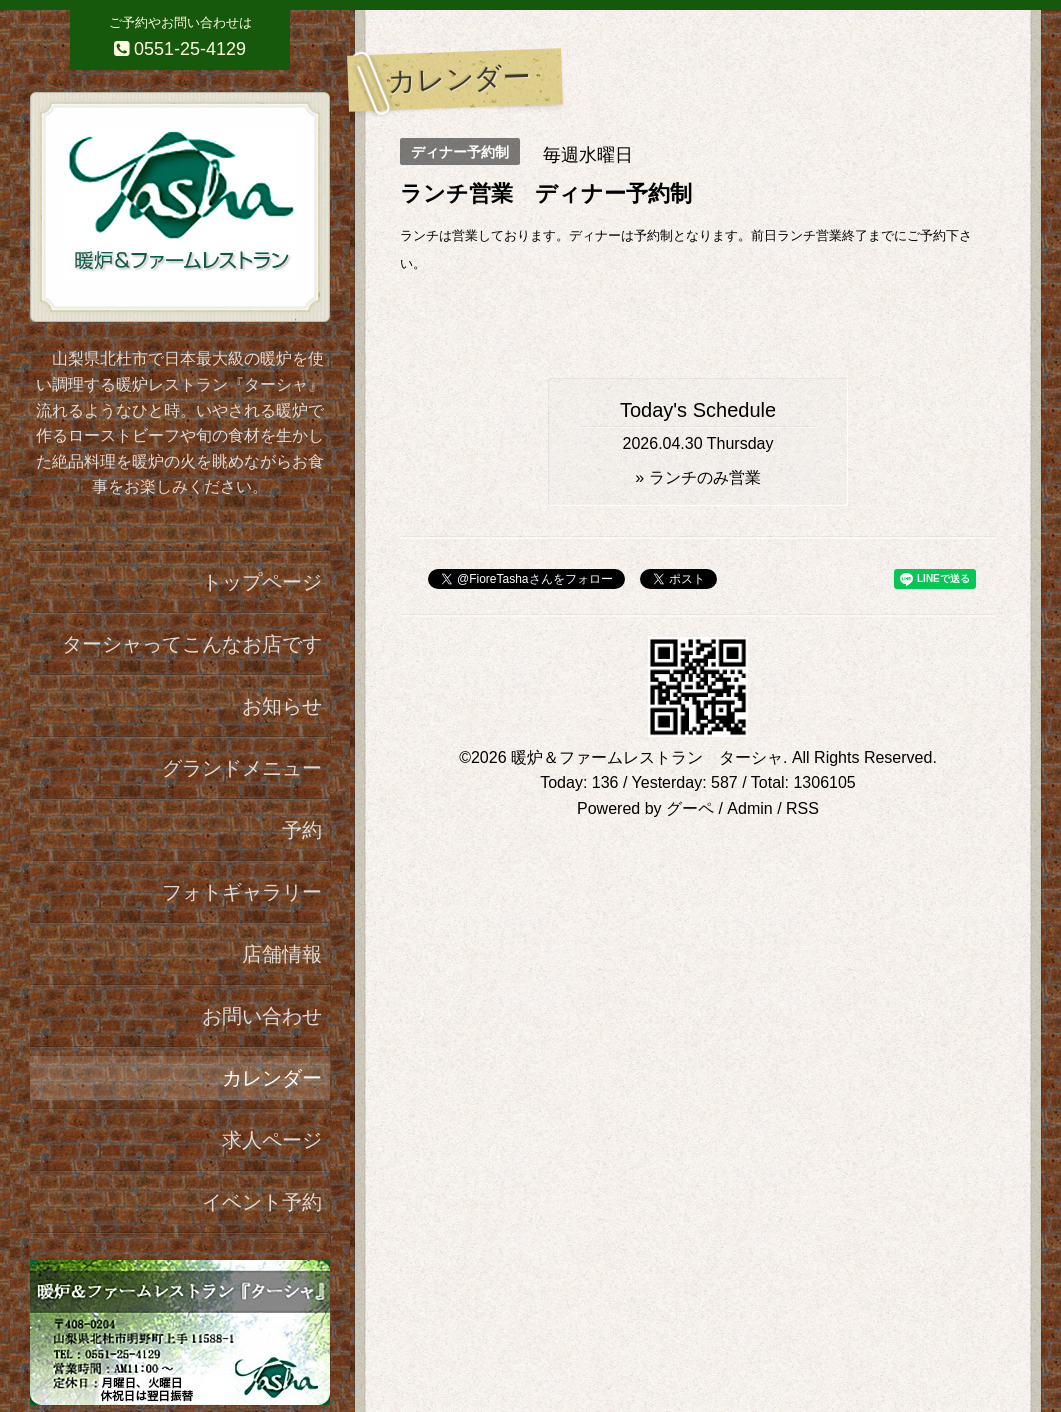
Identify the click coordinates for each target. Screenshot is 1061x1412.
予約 (302, 830)
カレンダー (272, 1078)
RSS (802, 808)
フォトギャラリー (242, 892)
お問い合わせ (262, 1016)
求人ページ (272, 1140)
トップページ (262, 582)
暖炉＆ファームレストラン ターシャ (647, 757)
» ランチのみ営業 (697, 477)
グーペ (690, 808)
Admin (749, 808)
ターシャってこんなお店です (192, 644)
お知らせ (282, 706)
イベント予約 (262, 1202)
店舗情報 (282, 954)
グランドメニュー (242, 768)
